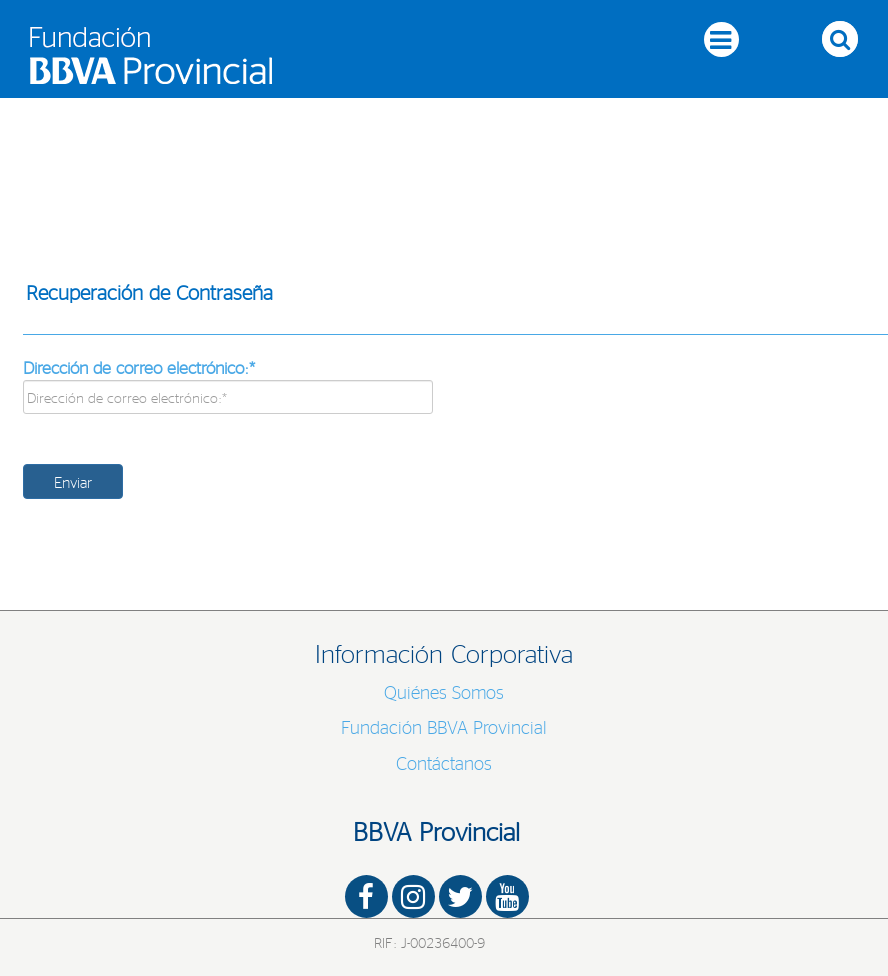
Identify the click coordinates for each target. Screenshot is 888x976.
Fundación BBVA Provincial (444, 727)
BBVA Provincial (436, 831)
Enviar (73, 481)
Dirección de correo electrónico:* (139, 367)
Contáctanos (444, 763)
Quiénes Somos (444, 692)
